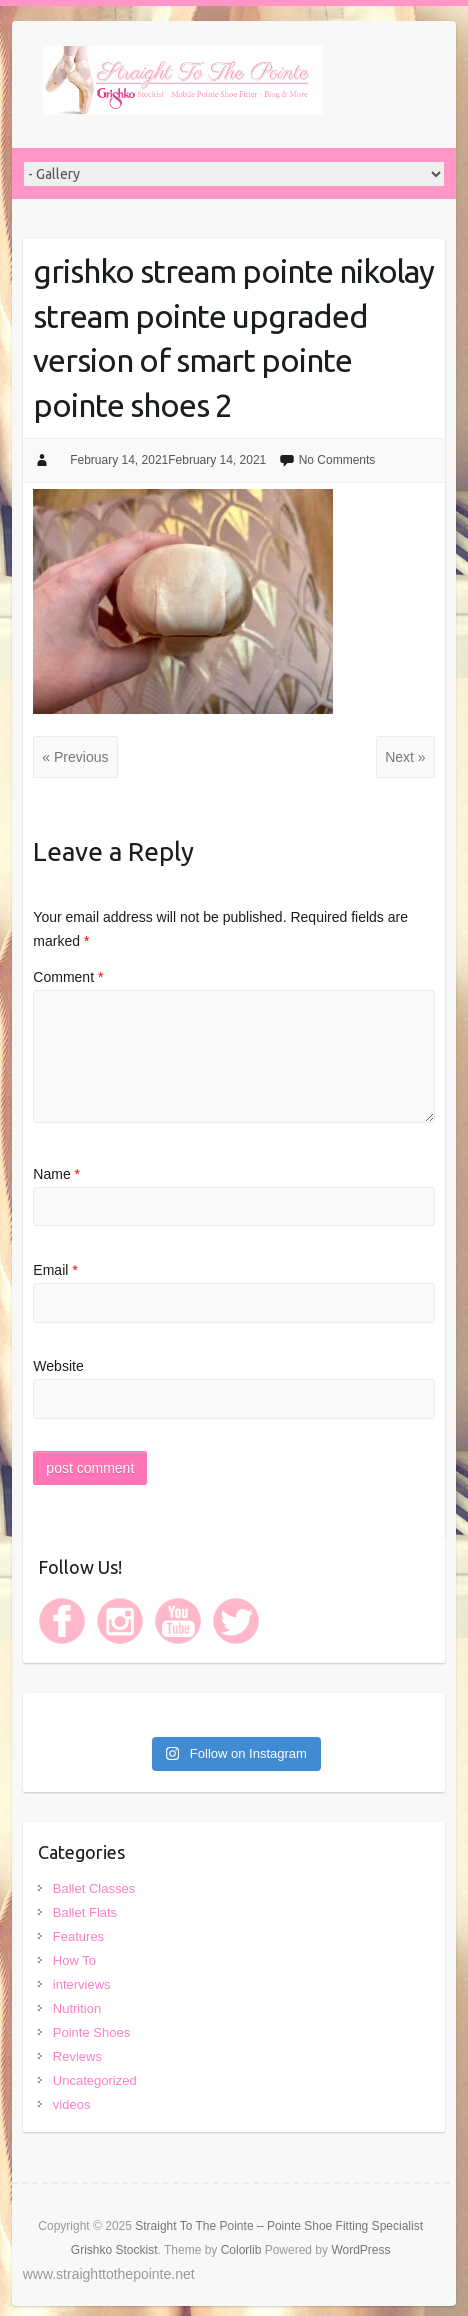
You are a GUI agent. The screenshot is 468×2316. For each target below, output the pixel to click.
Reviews (77, 2056)
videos (72, 2104)
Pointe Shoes (91, 2032)
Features (78, 1936)
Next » (405, 757)
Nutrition (77, 2008)
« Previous (75, 757)
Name (56, 1174)
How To (74, 1960)
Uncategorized (95, 2080)
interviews (82, 1984)
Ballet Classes (94, 1888)
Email (55, 1270)
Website (58, 1366)
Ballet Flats (85, 1912)
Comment (68, 977)
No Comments (337, 460)
